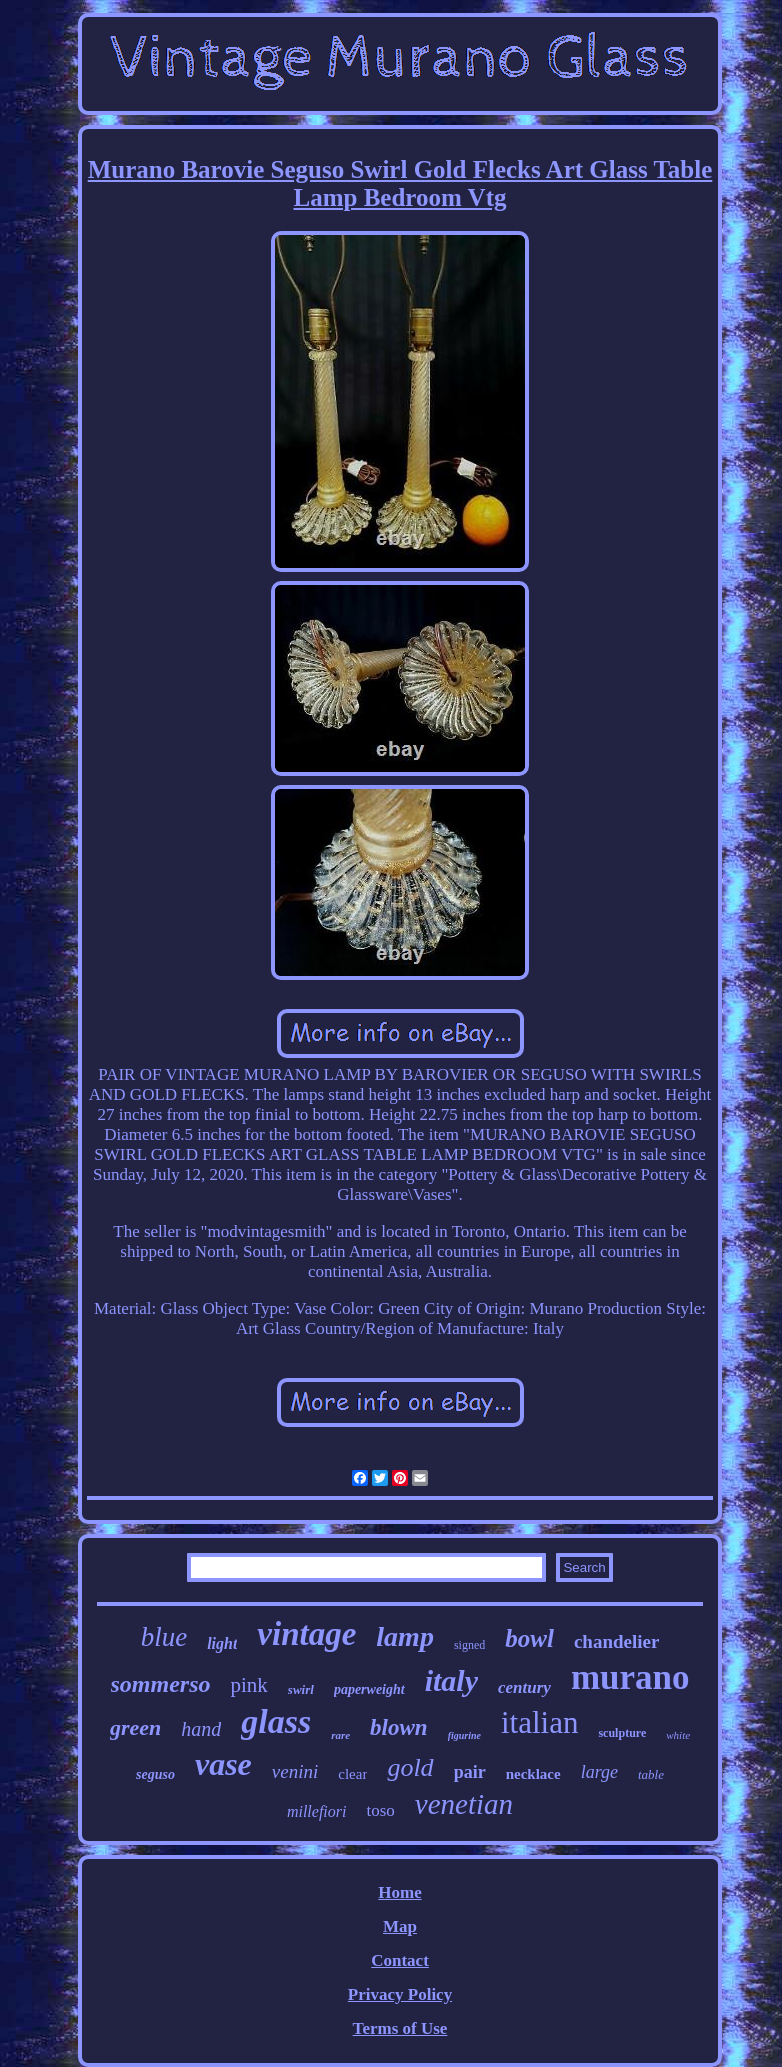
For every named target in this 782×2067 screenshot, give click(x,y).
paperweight (369, 1689)
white (678, 1735)
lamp (405, 1636)
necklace (533, 1774)
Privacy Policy (400, 1994)
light (222, 1643)
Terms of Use (400, 2028)
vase (223, 1764)
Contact (400, 1960)
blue (164, 1637)
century (524, 1687)
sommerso (161, 1684)
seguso (155, 1774)
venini (295, 1771)
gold (410, 1767)
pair (470, 1772)
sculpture (622, 1733)
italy (451, 1680)
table (651, 1774)
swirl (301, 1689)
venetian (464, 1804)
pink (249, 1685)
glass (276, 1721)
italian (539, 1722)
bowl (529, 1638)
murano (630, 1677)
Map (400, 1926)
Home (399, 1892)
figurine (464, 1735)
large (599, 1772)
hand (201, 1729)
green (135, 1727)
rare (340, 1735)
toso (380, 1810)
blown (399, 1727)
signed (469, 1645)
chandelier (617, 1641)
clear (352, 1774)
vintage (306, 1634)
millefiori (317, 1811)
